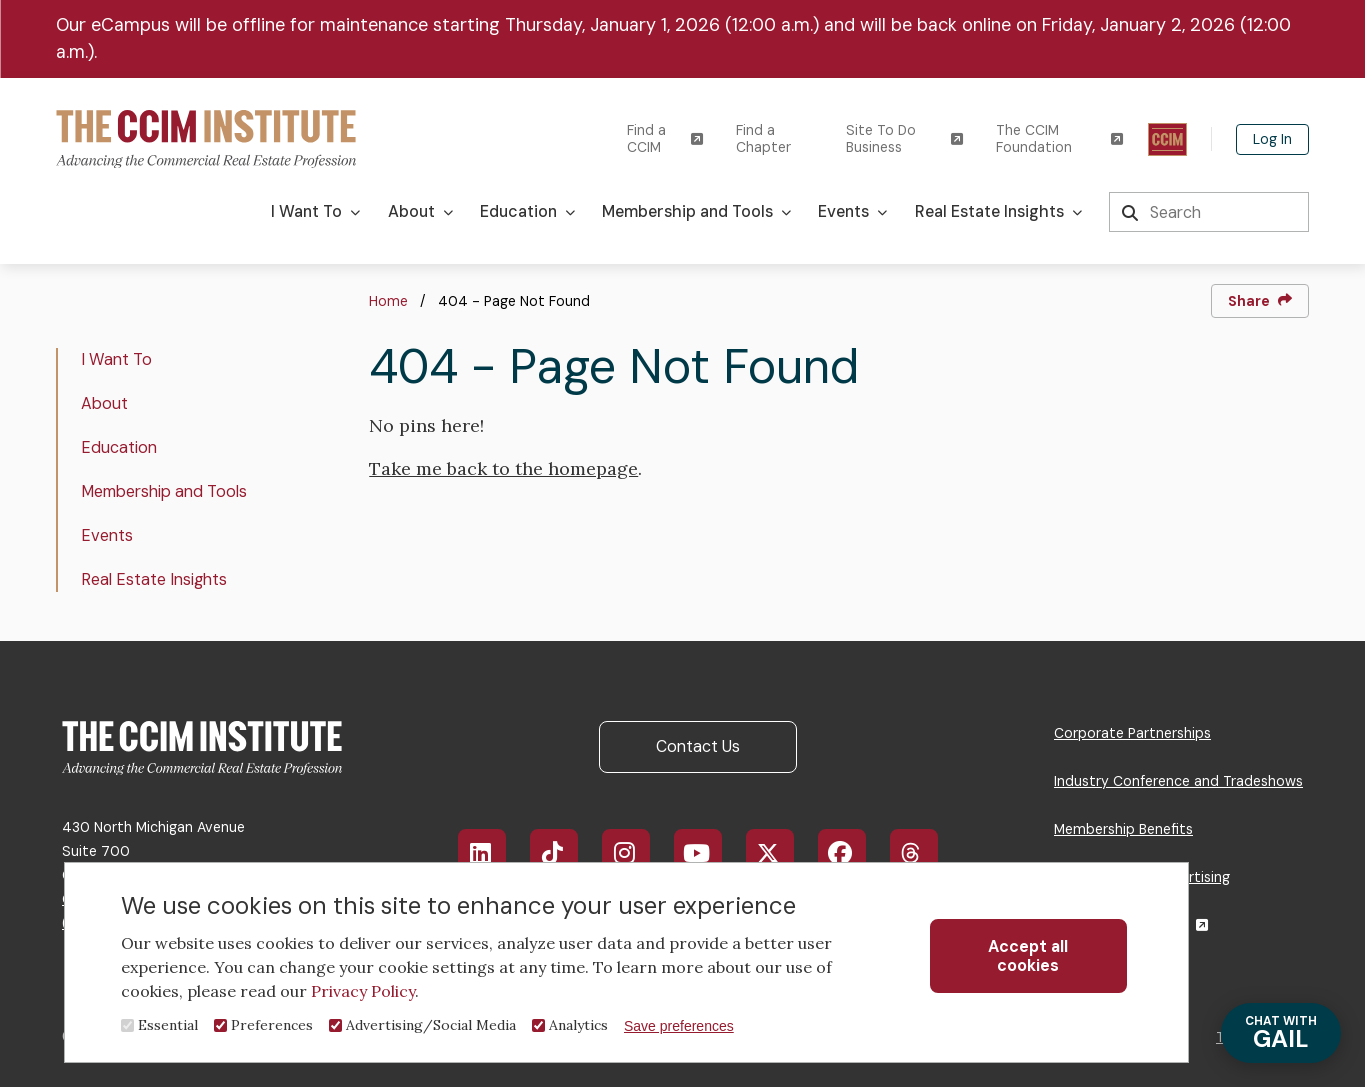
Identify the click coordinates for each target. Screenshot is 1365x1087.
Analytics (578, 1025)
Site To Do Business (904, 139)
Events (107, 535)
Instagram (636, 853)
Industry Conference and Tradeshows (1178, 781)
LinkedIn (492, 853)
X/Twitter (780, 853)
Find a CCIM (665, 139)
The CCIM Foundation (1059, 139)
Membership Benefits (1123, 829)
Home (388, 301)
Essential (168, 1025)
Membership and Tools (164, 491)
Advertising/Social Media (431, 1025)
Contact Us (698, 746)
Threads (924, 853)
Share (1260, 301)
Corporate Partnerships (1132, 733)
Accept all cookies (1028, 956)
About (104, 403)
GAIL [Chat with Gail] (1281, 1033)
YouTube (711, 853)
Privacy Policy (363, 991)
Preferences (272, 1025)
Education (119, 447)
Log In (1272, 139)
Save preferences (679, 1026)
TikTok (564, 853)
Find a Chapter (763, 139)
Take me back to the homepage (503, 468)
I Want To (116, 359)
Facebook (853, 853)
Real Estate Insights (154, 579)
